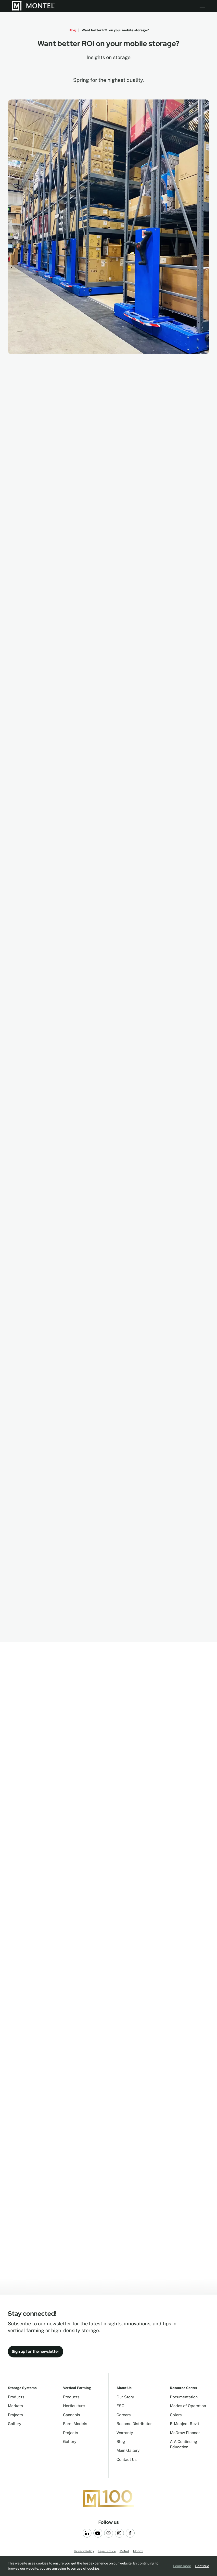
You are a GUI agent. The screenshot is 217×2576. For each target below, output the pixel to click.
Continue (202, 2566)
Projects (15, 2415)
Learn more (182, 2566)
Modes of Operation (188, 2405)
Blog (72, 30)
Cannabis (71, 2415)
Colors (176, 2415)
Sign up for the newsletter (35, 2351)
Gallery (14, 2423)
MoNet (124, 2551)
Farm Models (75, 2423)
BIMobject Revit (184, 2423)
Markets (15, 2405)
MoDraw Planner (185, 2432)
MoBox (138, 2551)
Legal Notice (107, 2551)
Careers (123, 2415)
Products (16, 2397)
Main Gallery (128, 2450)
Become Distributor (134, 2423)
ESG (120, 2405)
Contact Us (126, 2459)
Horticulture (74, 2405)
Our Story (125, 2397)
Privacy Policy (84, 2551)
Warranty (124, 2432)
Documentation (184, 2397)
